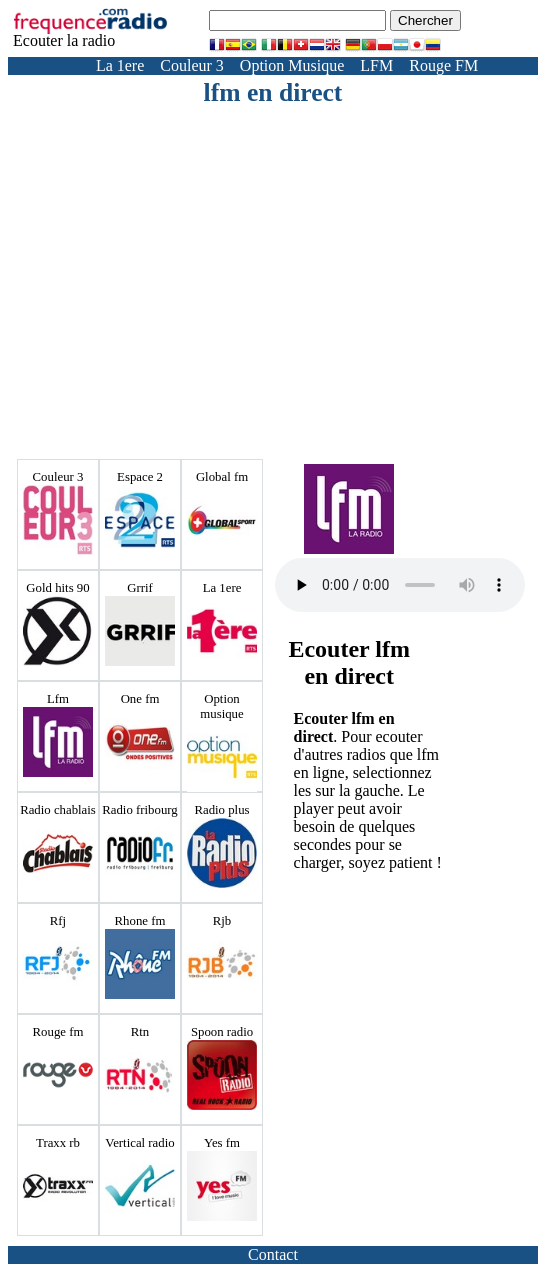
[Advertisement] (303, 258)
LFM (376, 65)
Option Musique (292, 65)
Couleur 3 (192, 65)
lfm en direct (273, 92)
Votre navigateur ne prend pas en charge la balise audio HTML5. (400, 585)
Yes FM (364, 83)
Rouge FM (443, 65)
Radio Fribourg (119, 83)
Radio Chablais (454, 83)
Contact (273, 1254)
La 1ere (120, 65)
